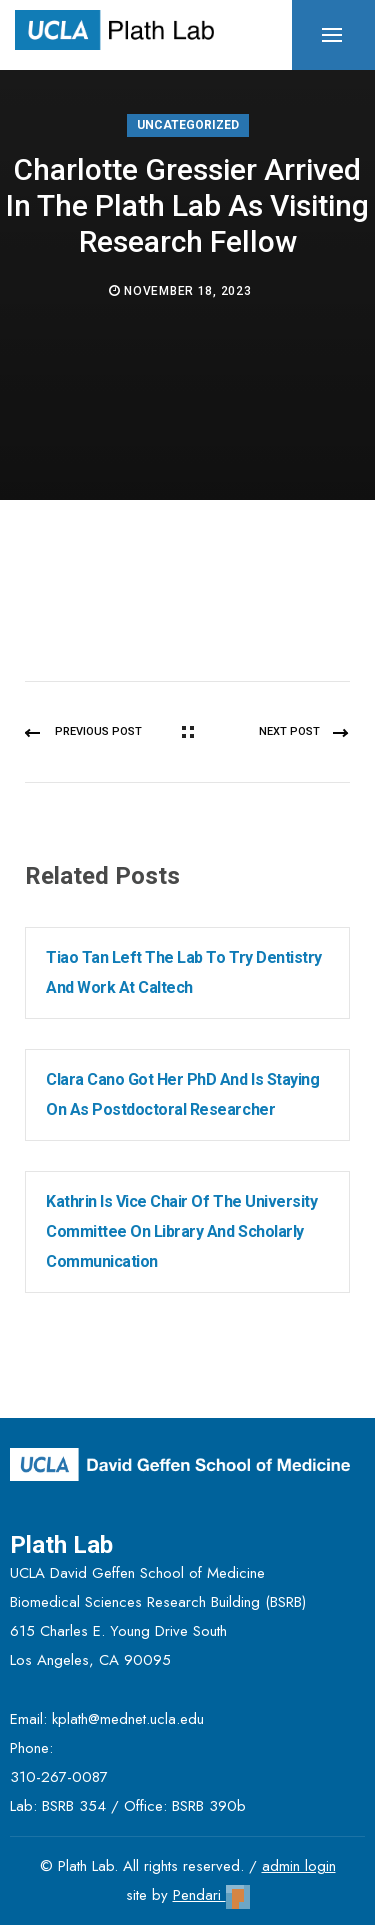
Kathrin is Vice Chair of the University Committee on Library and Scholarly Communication (181, 1231)
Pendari (211, 1895)
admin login (299, 1866)
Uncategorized (188, 125)
